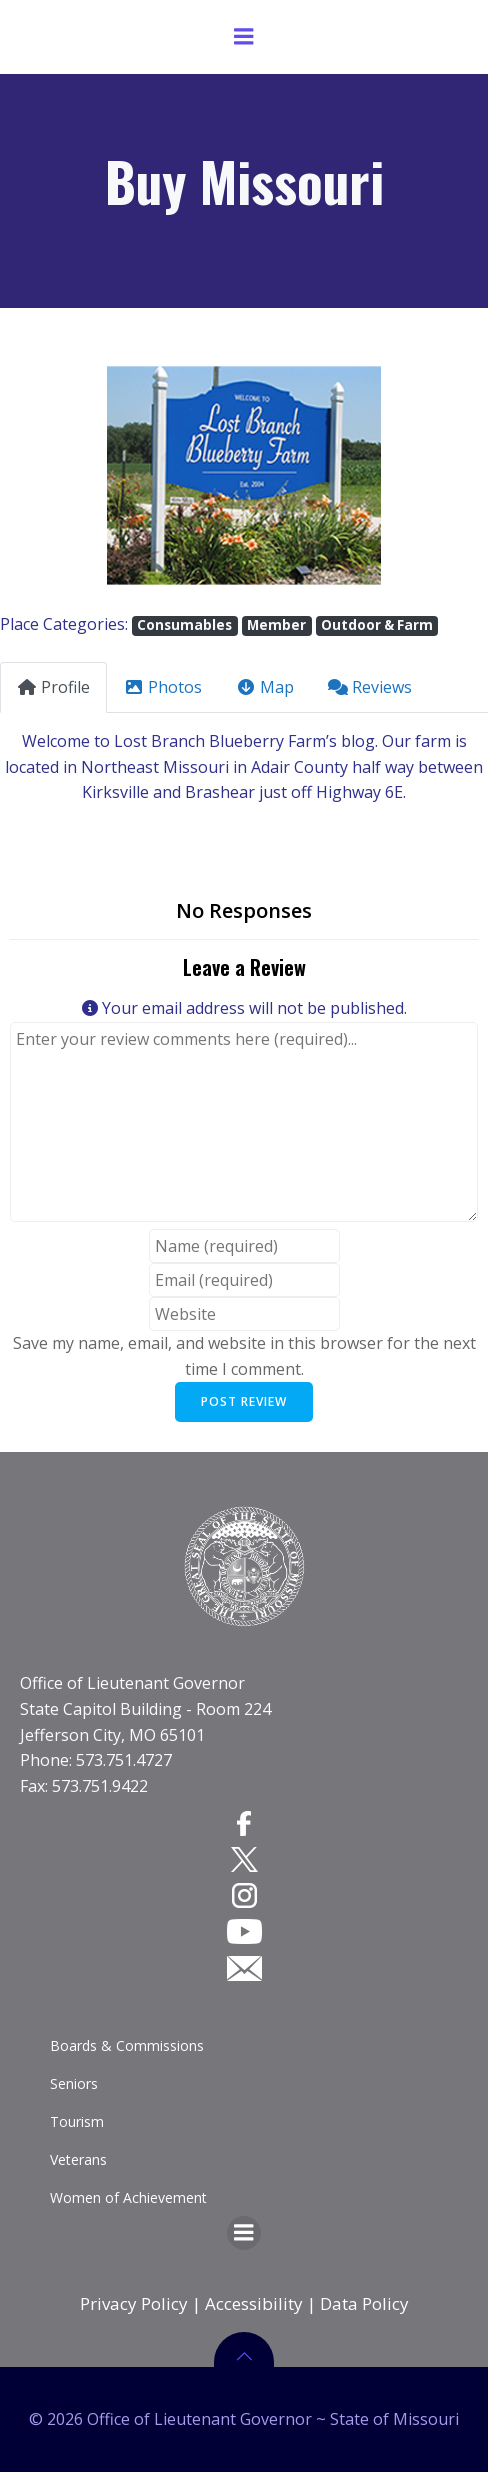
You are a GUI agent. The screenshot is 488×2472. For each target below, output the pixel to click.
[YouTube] (244, 1931)
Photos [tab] (163, 687)
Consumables (184, 625)
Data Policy (364, 2303)
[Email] (244, 1967)
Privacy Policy (134, 2303)
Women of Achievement (128, 2197)
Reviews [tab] (370, 687)
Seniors (74, 2083)
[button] (36, 475)
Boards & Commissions (127, 2045)
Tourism (77, 2121)
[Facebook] (244, 1822)
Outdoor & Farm (377, 625)
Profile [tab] (53, 687)
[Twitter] (244, 1859)
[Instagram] (244, 1895)
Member (276, 625)
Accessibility (254, 2303)
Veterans (78, 2159)
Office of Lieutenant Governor (132, 1683)
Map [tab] (265, 687)
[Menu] (244, 37)
